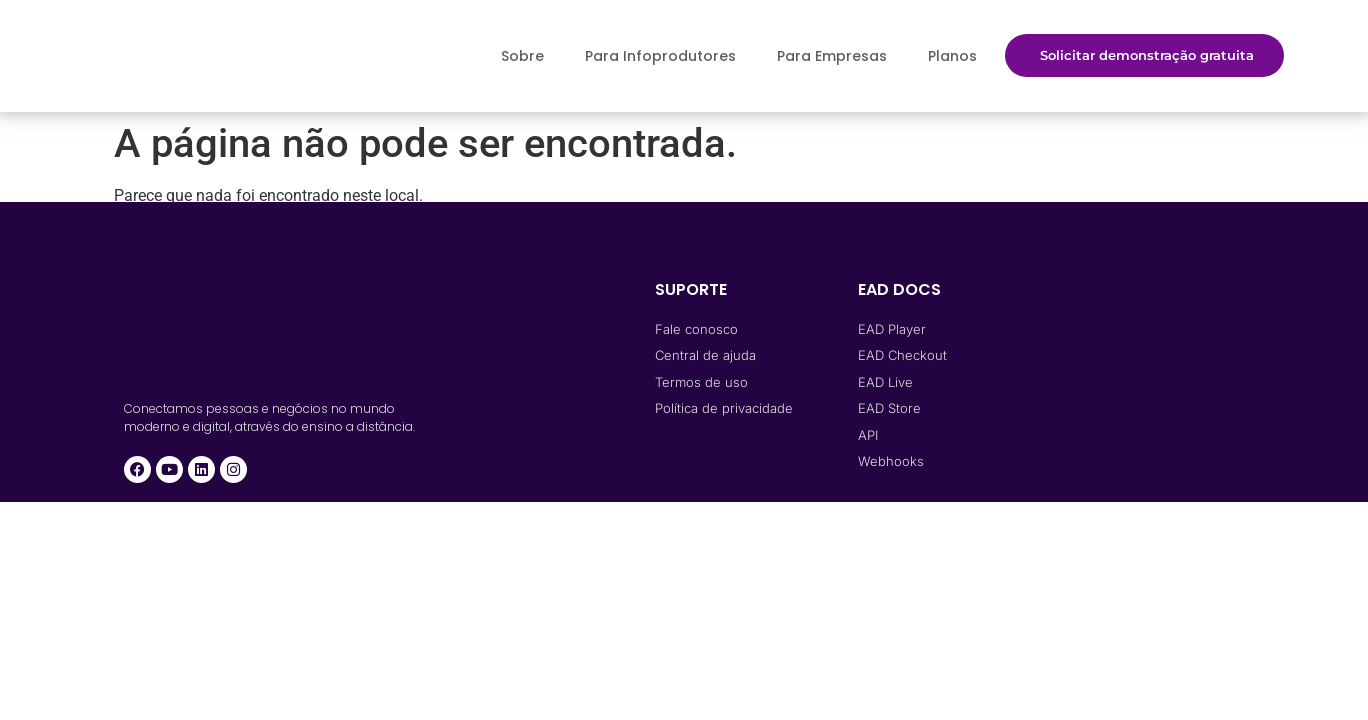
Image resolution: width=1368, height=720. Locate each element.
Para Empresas (832, 56)
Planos (952, 56)
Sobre (522, 56)
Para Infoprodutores (660, 56)
